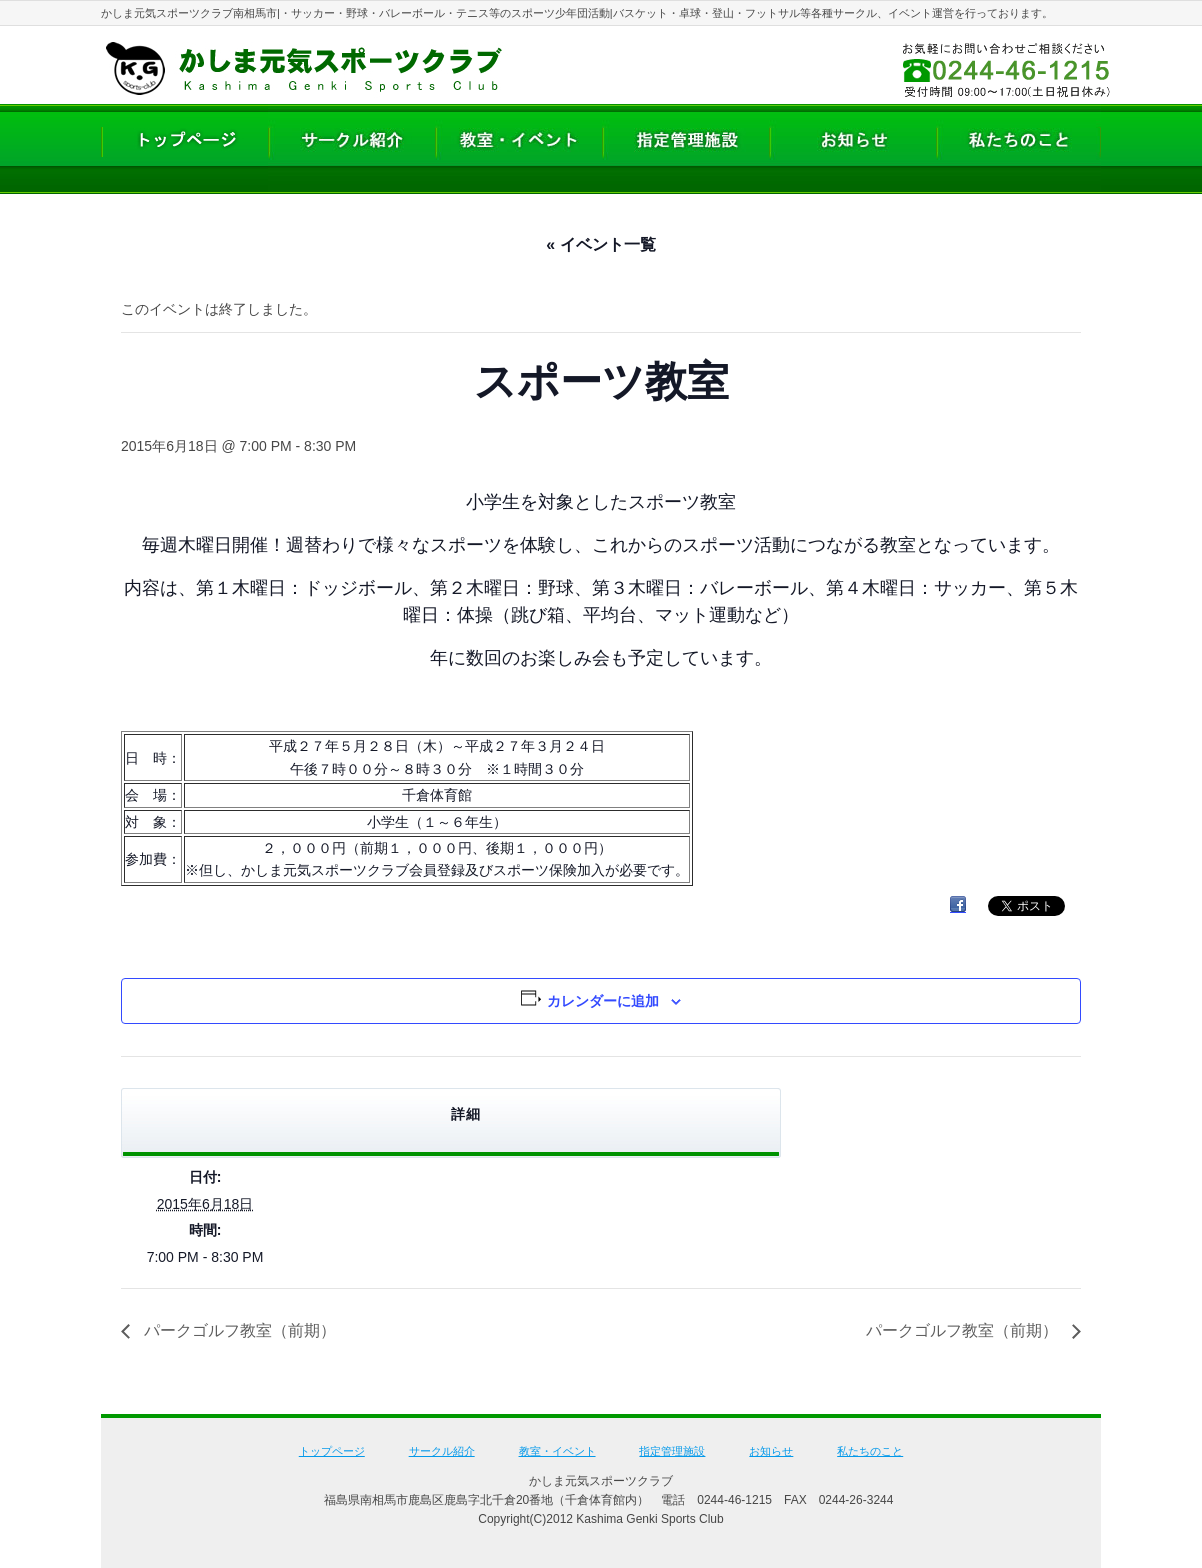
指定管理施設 (672, 1451)
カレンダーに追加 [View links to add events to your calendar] (603, 1001)
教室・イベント (557, 1451)
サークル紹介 (442, 1451)
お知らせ (771, 1451)
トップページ (332, 1451)
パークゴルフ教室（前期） (238, 1330)
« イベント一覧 (600, 244)
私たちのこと (870, 1451)
